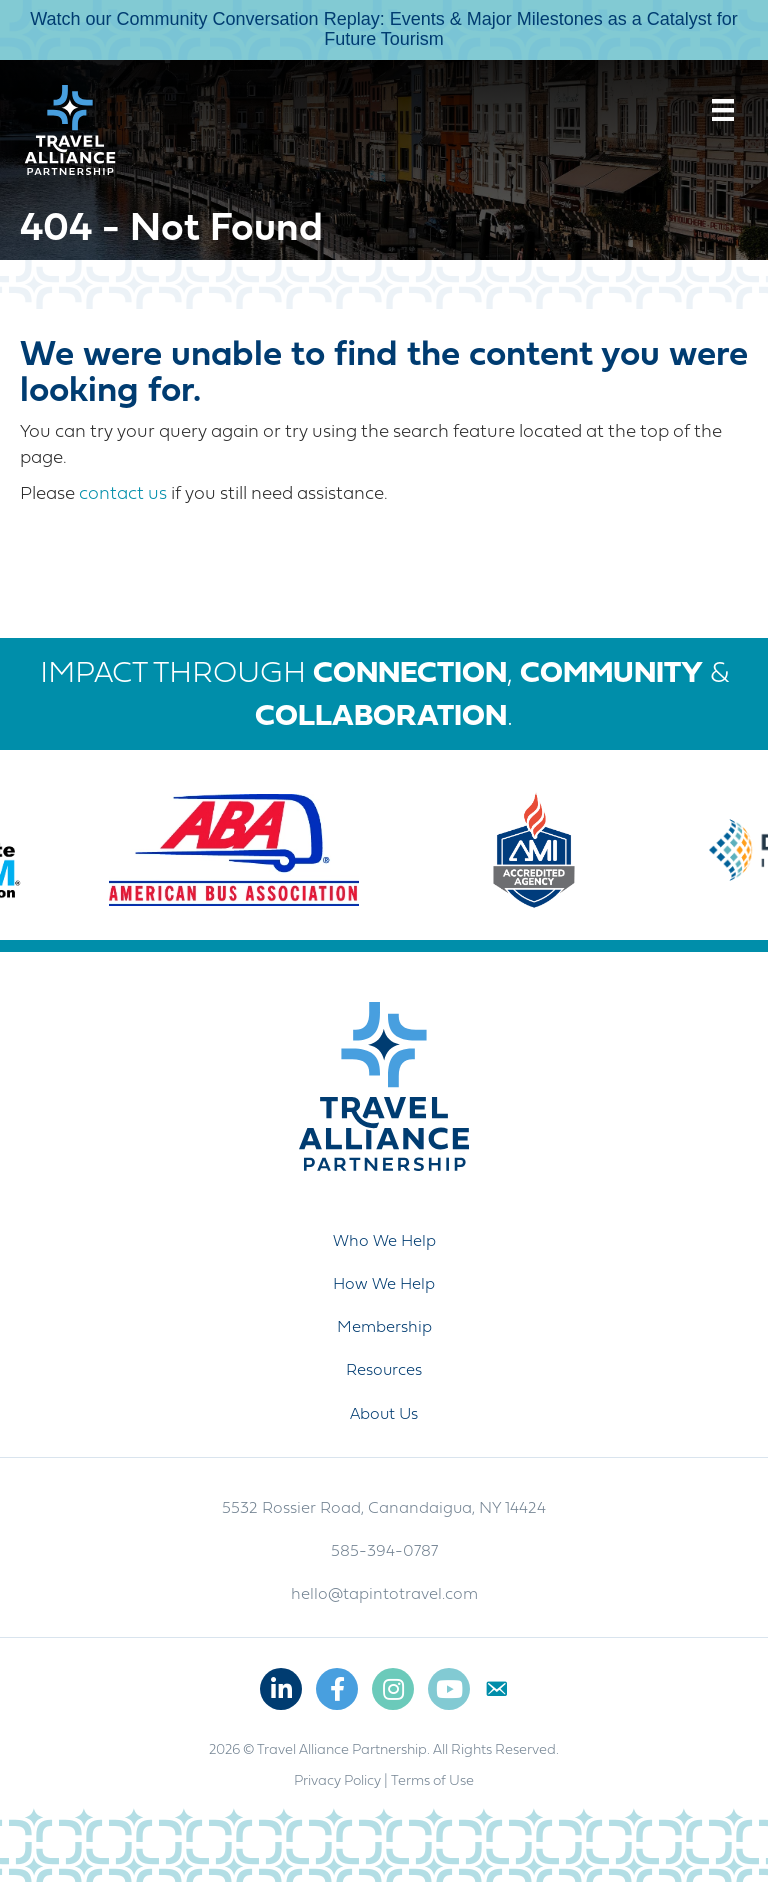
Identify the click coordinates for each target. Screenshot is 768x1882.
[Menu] (723, 110)
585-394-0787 (384, 1552)
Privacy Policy (337, 1781)
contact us (123, 494)
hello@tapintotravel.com (384, 1595)
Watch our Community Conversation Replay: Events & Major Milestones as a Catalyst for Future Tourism (384, 29)
